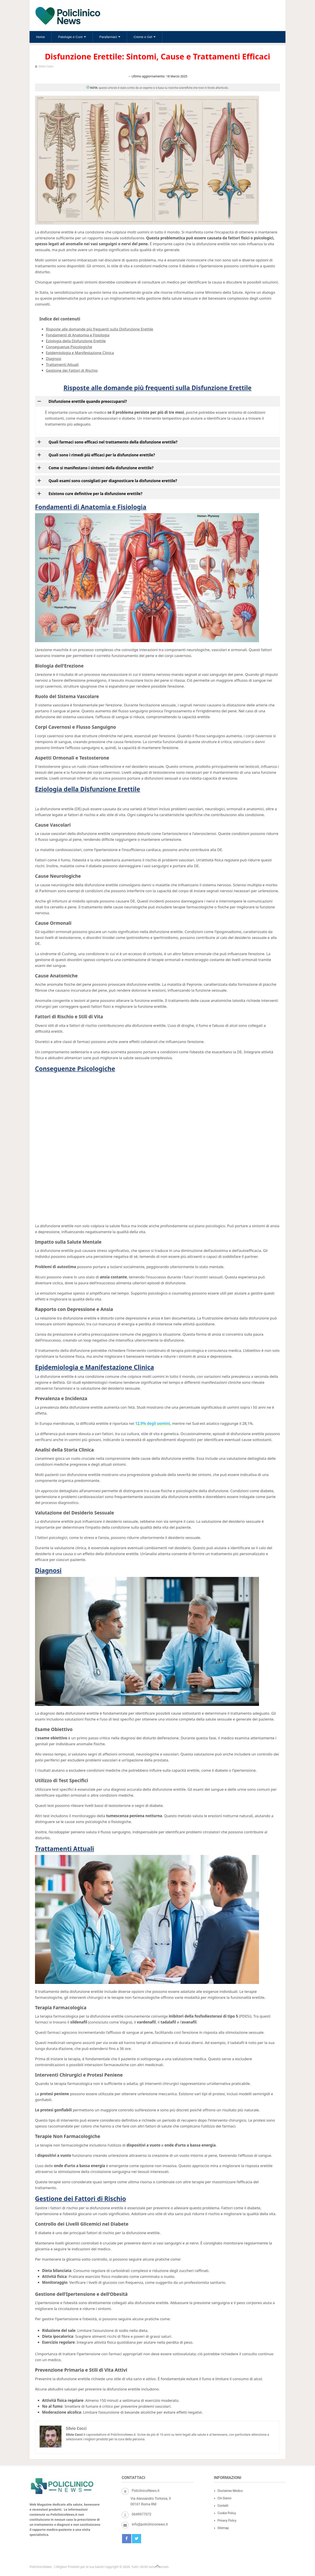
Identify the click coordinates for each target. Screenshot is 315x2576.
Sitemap (223, 2528)
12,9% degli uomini (152, 1423)
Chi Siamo (224, 2498)
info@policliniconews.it (150, 2524)
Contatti (222, 2505)
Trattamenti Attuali (62, 364)
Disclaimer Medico (230, 2491)
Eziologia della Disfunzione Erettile (76, 340)
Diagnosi (53, 358)
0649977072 (141, 2514)
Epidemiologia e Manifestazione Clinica (80, 352)
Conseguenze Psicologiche (69, 346)
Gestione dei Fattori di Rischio (72, 370)
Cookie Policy (226, 2513)
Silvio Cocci (45, 66)
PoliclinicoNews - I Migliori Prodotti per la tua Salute (67, 2567)
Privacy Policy (226, 2520)
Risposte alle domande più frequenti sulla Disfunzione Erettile (99, 329)
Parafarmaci (108, 37)
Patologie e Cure (70, 37)
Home (40, 37)
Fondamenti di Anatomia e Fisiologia (77, 334)
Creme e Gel (143, 37)
